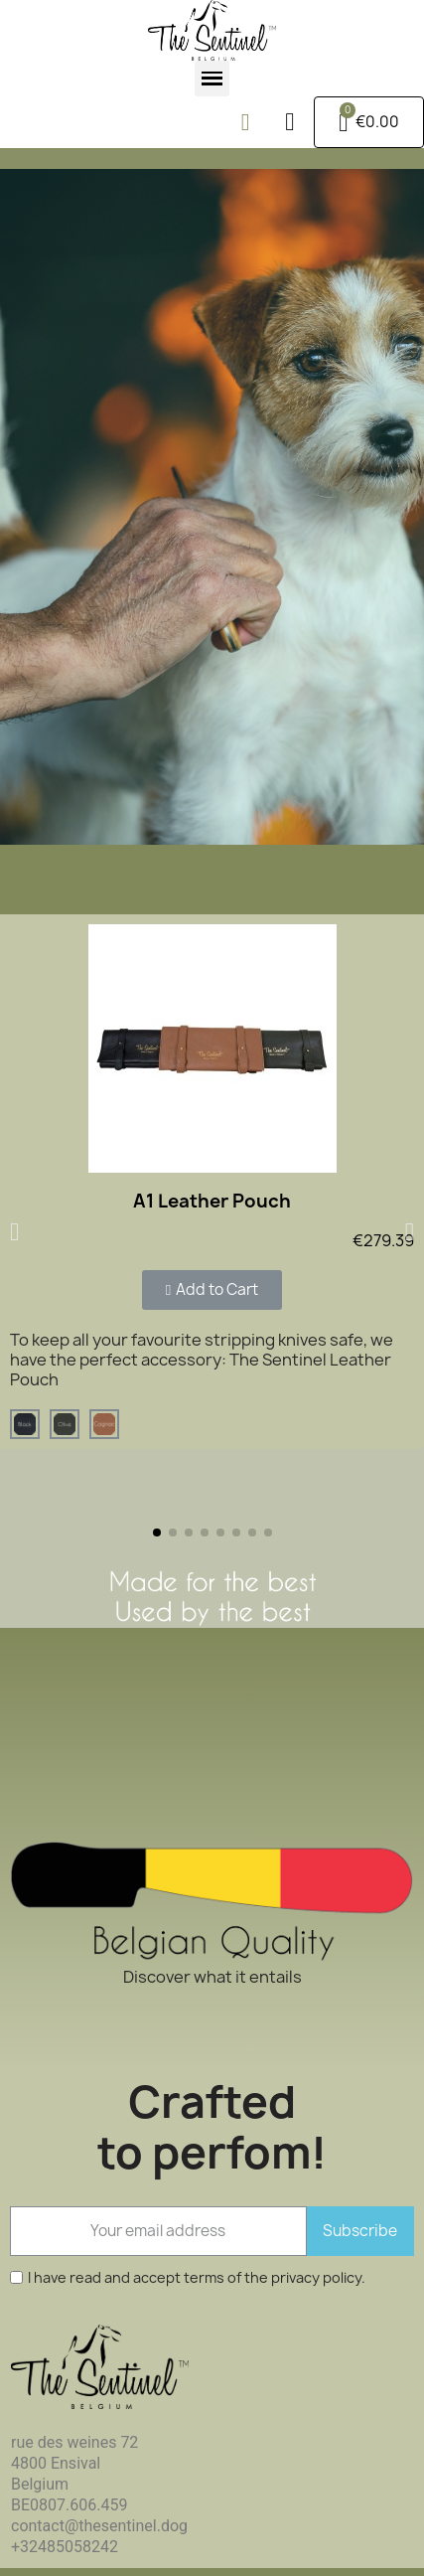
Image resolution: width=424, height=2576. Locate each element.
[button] (245, 122)
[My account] (289, 121)
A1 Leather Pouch (212, 1201)
